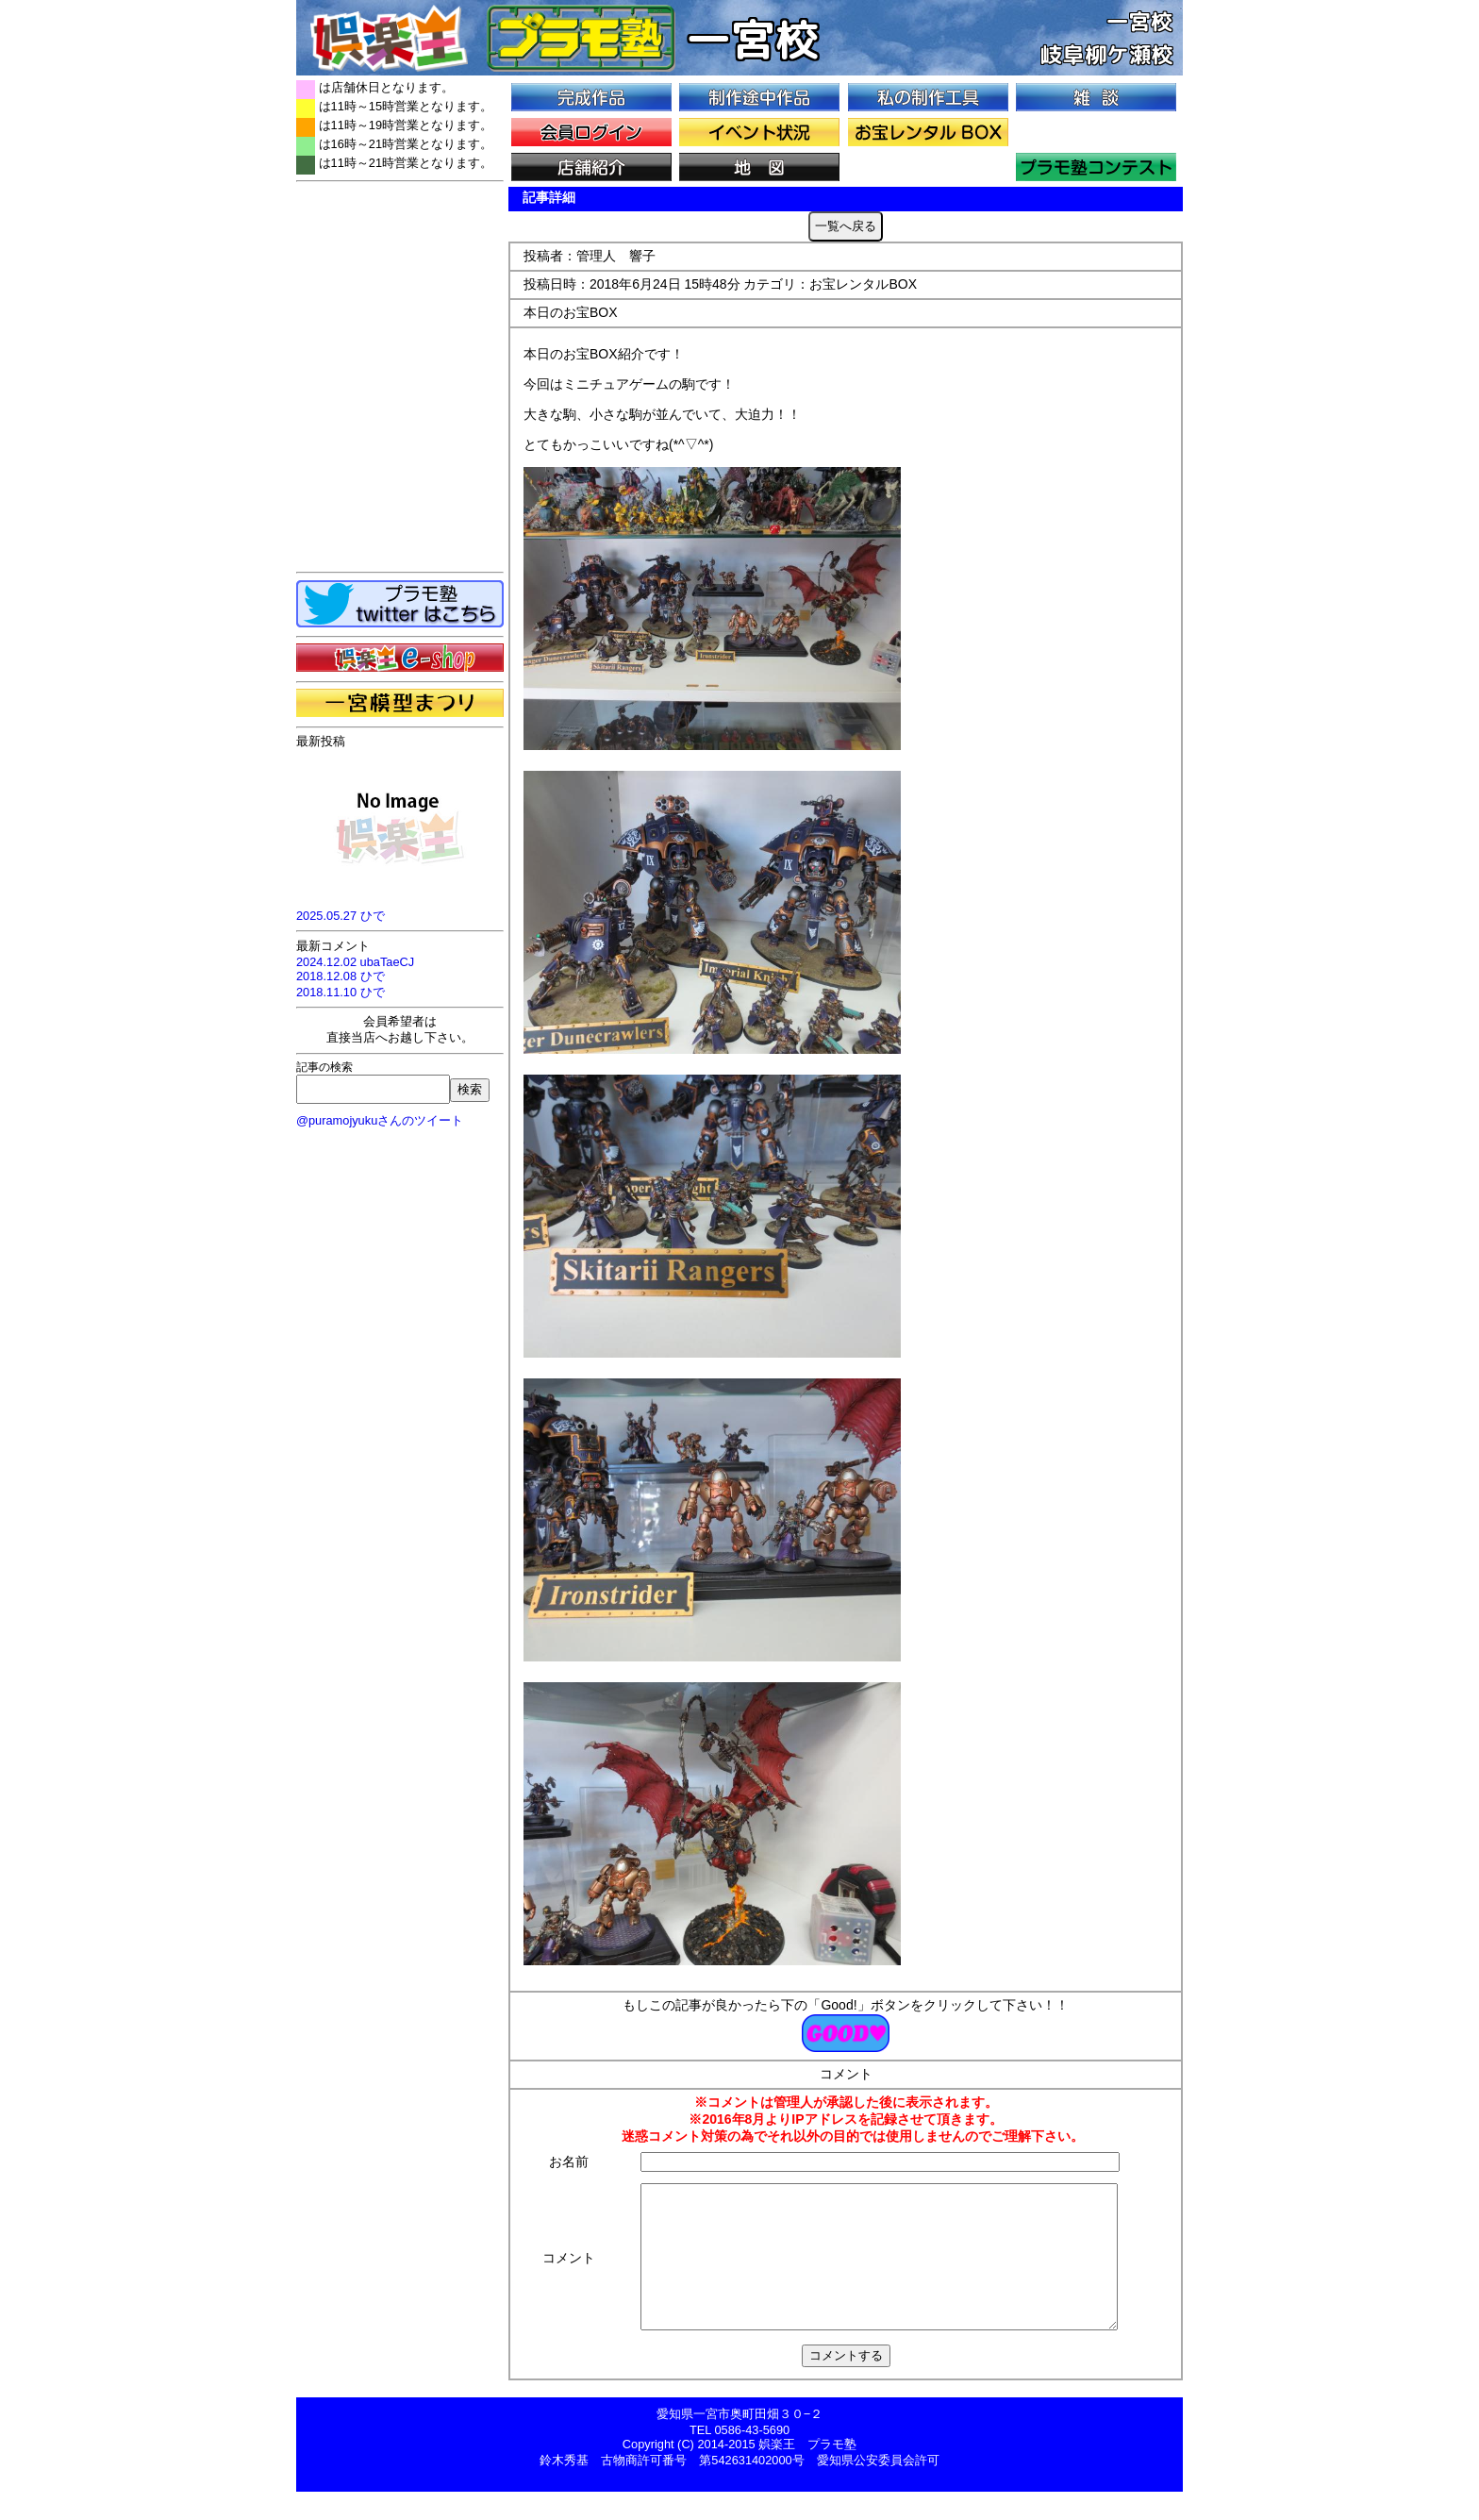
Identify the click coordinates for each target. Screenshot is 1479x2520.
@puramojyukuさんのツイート (379, 1120)
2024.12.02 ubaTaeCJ (355, 962)
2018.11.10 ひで (340, 992)
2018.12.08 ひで (340, 976)
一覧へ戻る (845, 226)
